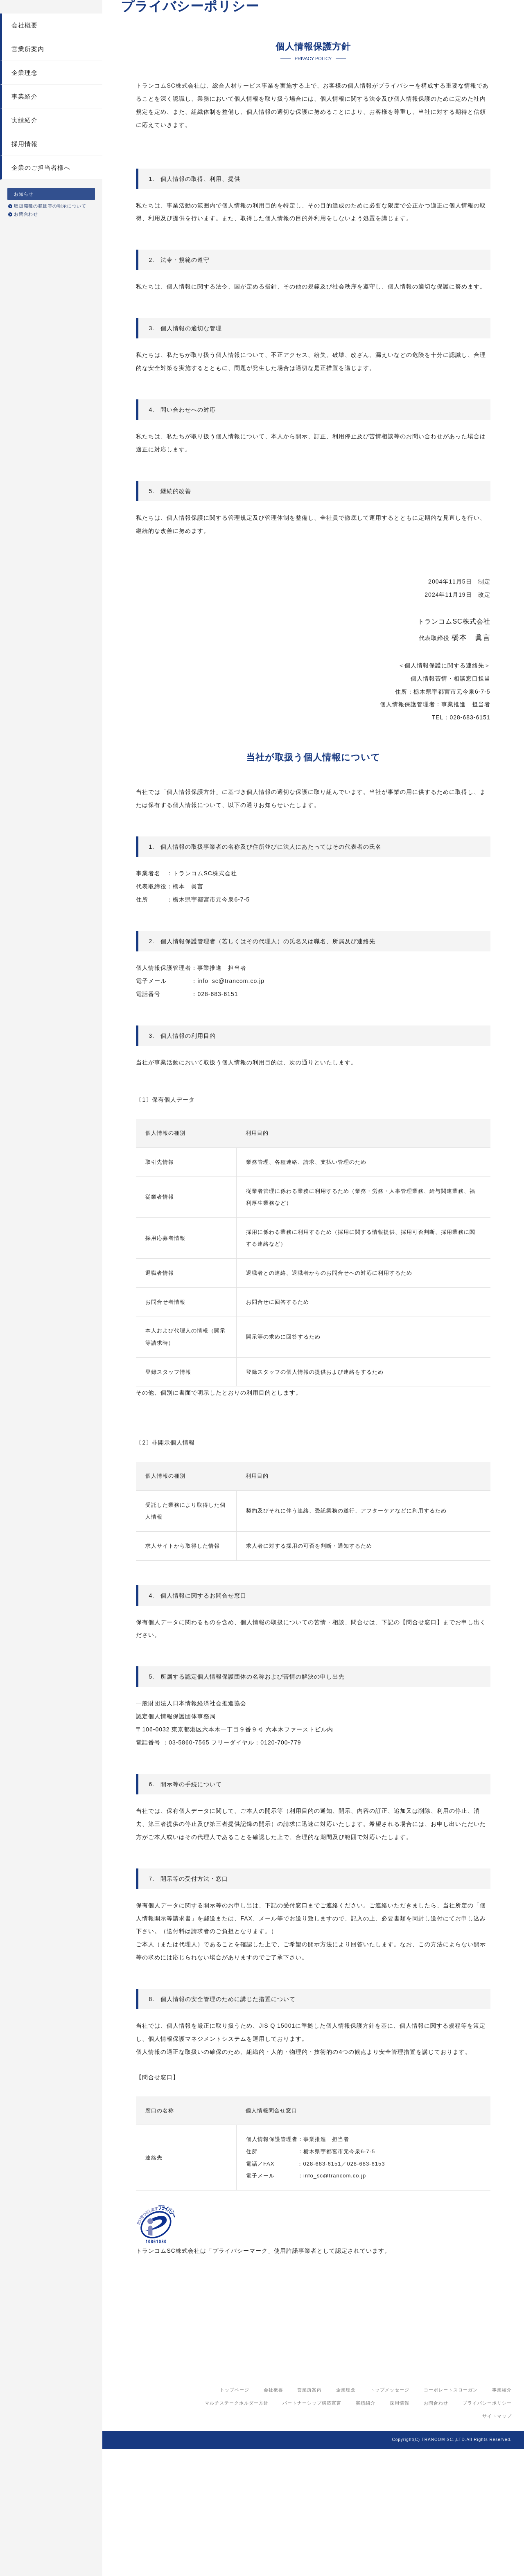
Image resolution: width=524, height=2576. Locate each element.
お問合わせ (26, 234)
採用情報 (24, 164)
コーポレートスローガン (451, 2516)
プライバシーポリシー (487, 2529)
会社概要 (24, 45)
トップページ (234, 2516)
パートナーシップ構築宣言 (311, 2529)
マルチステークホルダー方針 (237, 2529)
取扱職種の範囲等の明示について (50, 226)
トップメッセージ (389, 2516)
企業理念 (24, 93)
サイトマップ (497, 2542)
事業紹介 (24, 116)
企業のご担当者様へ (40, 188)
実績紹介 (24, 140)
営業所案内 (27, 69)
